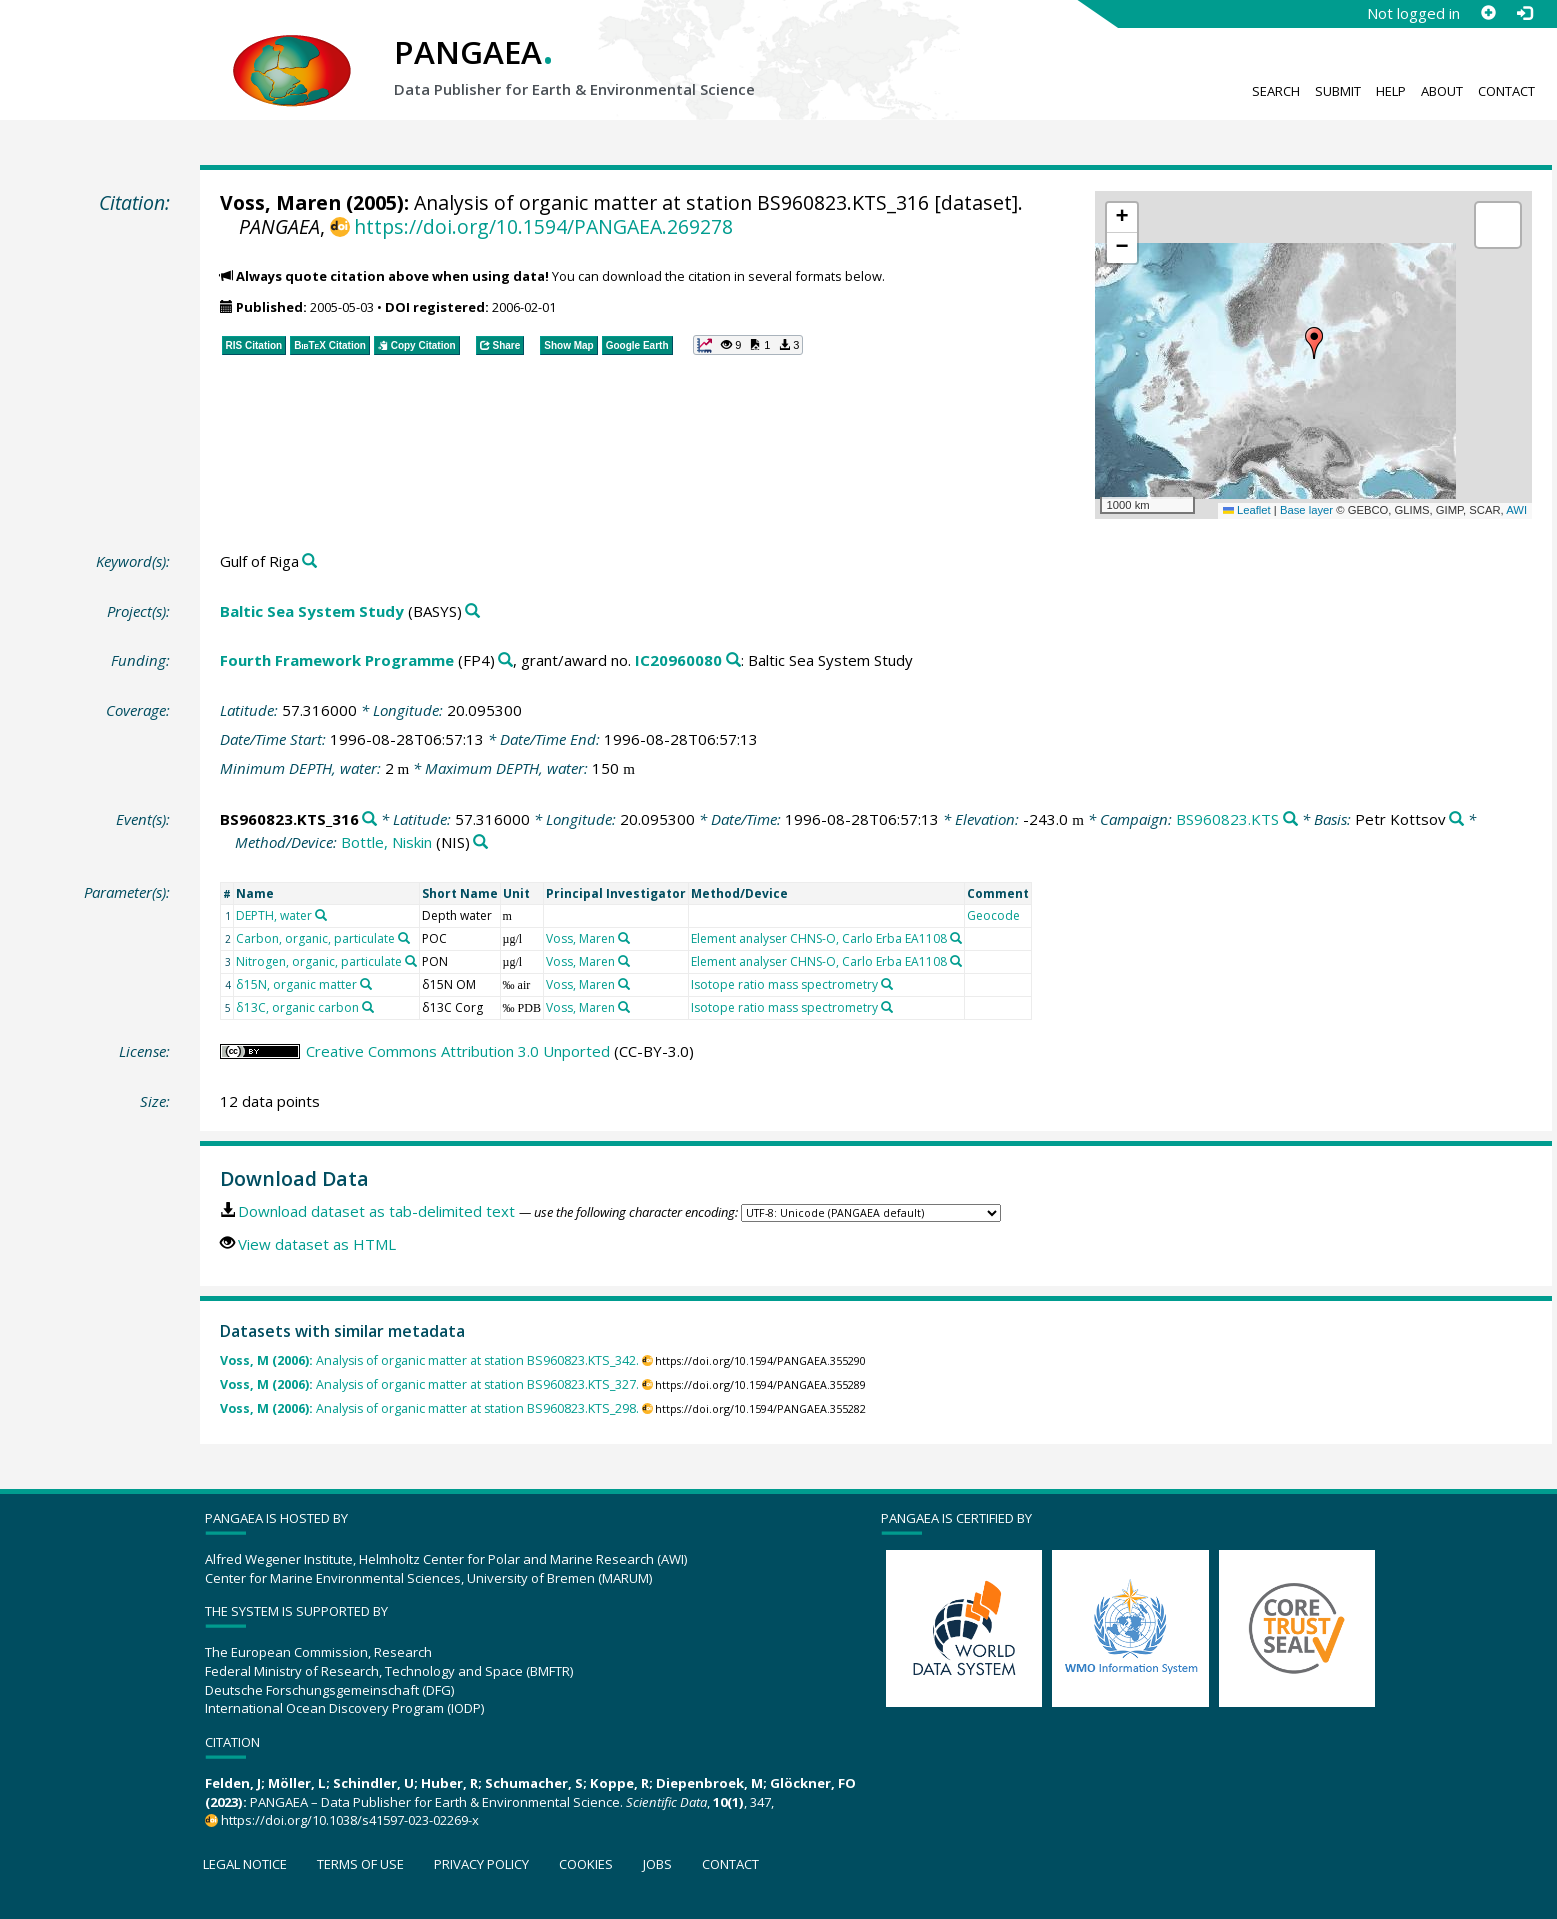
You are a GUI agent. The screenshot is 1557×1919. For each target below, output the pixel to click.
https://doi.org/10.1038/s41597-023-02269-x (350, 1820)
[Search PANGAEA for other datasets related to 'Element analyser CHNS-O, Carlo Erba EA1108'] (956, 938)
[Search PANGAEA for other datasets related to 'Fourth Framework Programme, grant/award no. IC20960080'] (733, 660)
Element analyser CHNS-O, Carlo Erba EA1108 (819, 938)
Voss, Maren (280, 202)
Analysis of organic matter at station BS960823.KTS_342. (429, 1360)
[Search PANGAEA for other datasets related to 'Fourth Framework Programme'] (505, 660)
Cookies (586, 1864)
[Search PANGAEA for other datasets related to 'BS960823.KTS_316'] (369, 819)
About (1442, 91)
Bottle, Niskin (386, 842)
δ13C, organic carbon (297, 1007)
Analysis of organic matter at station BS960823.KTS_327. (429, 1384)
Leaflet (1247, 510)
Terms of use (360, 1864)
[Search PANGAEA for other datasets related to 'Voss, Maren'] (624, 938)
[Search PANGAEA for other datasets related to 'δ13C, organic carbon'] (368, 1007)
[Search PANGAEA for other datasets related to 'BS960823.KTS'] (1290, 819)
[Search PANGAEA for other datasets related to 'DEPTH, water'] (321, 915)
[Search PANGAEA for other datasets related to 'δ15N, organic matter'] (366, 984)
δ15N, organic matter (296, 984)
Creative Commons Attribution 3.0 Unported (458, 1051)
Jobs (657, 1864)
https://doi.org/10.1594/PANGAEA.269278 (543, 226)
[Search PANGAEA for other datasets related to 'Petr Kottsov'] (1456, 819)
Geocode (993, 915)
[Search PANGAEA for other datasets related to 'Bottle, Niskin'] (480, 842)
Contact (1506, 91)
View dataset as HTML (317, 1244)
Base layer (1306, 510)
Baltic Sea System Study (312, 611)
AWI (1516, 510)
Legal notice (245, 1864)
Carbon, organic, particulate (315, 938)
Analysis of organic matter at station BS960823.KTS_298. (429, 1408)
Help (1391, 91)
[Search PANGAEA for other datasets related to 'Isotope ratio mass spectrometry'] (887, 984)
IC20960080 (678, 660)
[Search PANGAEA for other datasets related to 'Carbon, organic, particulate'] (404, 938)
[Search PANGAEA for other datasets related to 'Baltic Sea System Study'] (472, 611)
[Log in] (1524, 13)
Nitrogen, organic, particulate (319, 961)
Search (1276, 91)
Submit (1338, 91)
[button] (1314, 343)
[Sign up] (1488, 13)
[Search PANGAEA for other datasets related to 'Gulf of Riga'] (309, 561)
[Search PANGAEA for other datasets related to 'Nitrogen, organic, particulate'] (411, 961)
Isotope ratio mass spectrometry (784, 984)
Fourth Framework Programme (337, 660)
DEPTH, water (274, 915)
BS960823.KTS (1227, 819)
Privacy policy (481, 1864)
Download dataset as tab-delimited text (376, 1211)
